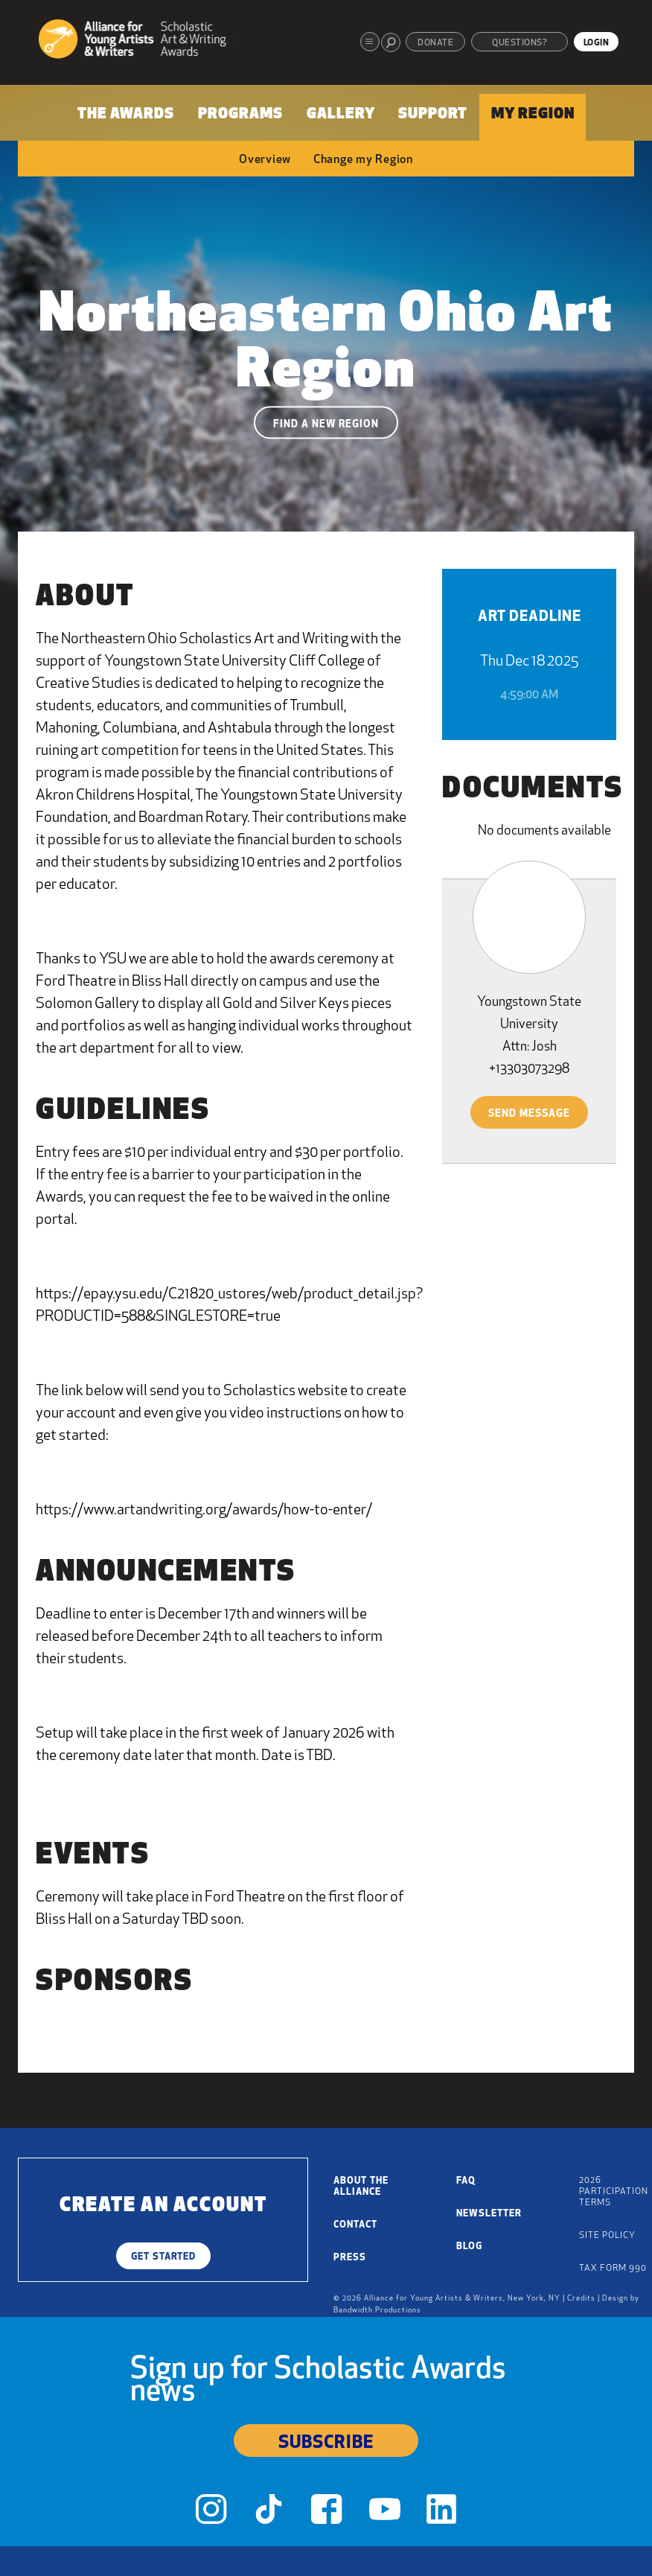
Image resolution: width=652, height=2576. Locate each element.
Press (349, 2258)
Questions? (519, 43)
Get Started (163, 2257)
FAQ (466, 2181)
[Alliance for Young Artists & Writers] (138, 41)
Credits (581, 2299)
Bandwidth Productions (377, 2310)
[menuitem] (126, 117)
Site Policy (607, 2235)
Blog (469, 2246)
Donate (435, 43)
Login (597, 43)
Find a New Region (326, 424)
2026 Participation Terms (613, 2191)
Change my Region (363, 160)
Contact (355, 2225)
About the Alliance (361, 2186)
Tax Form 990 (613, 2268)
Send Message (529, 1114)
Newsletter (489, 2214)
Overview (265, 160)
